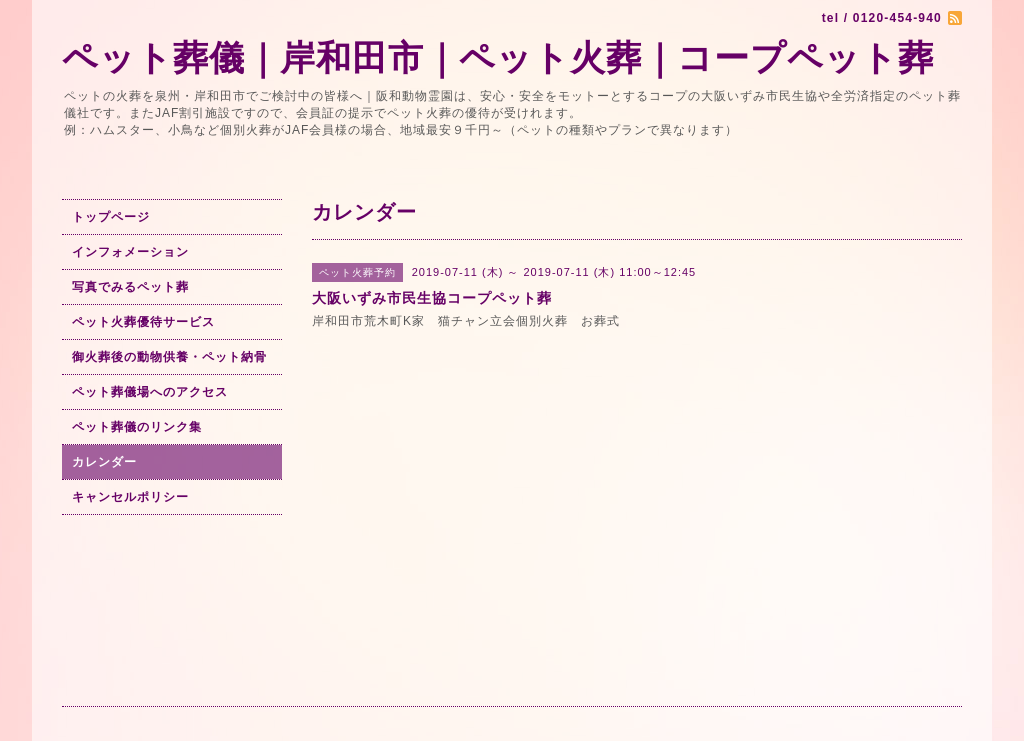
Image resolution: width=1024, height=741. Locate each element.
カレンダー (104, 462)
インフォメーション (130, 252)
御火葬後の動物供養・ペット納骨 (169, 357)
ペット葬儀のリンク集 (137, 427)
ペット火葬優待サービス (143, 322)
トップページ (111, 217)
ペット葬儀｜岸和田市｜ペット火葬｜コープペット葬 (498, 57)
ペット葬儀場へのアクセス (150, 392)
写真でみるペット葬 (130, 287)
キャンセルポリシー (130, 497)
